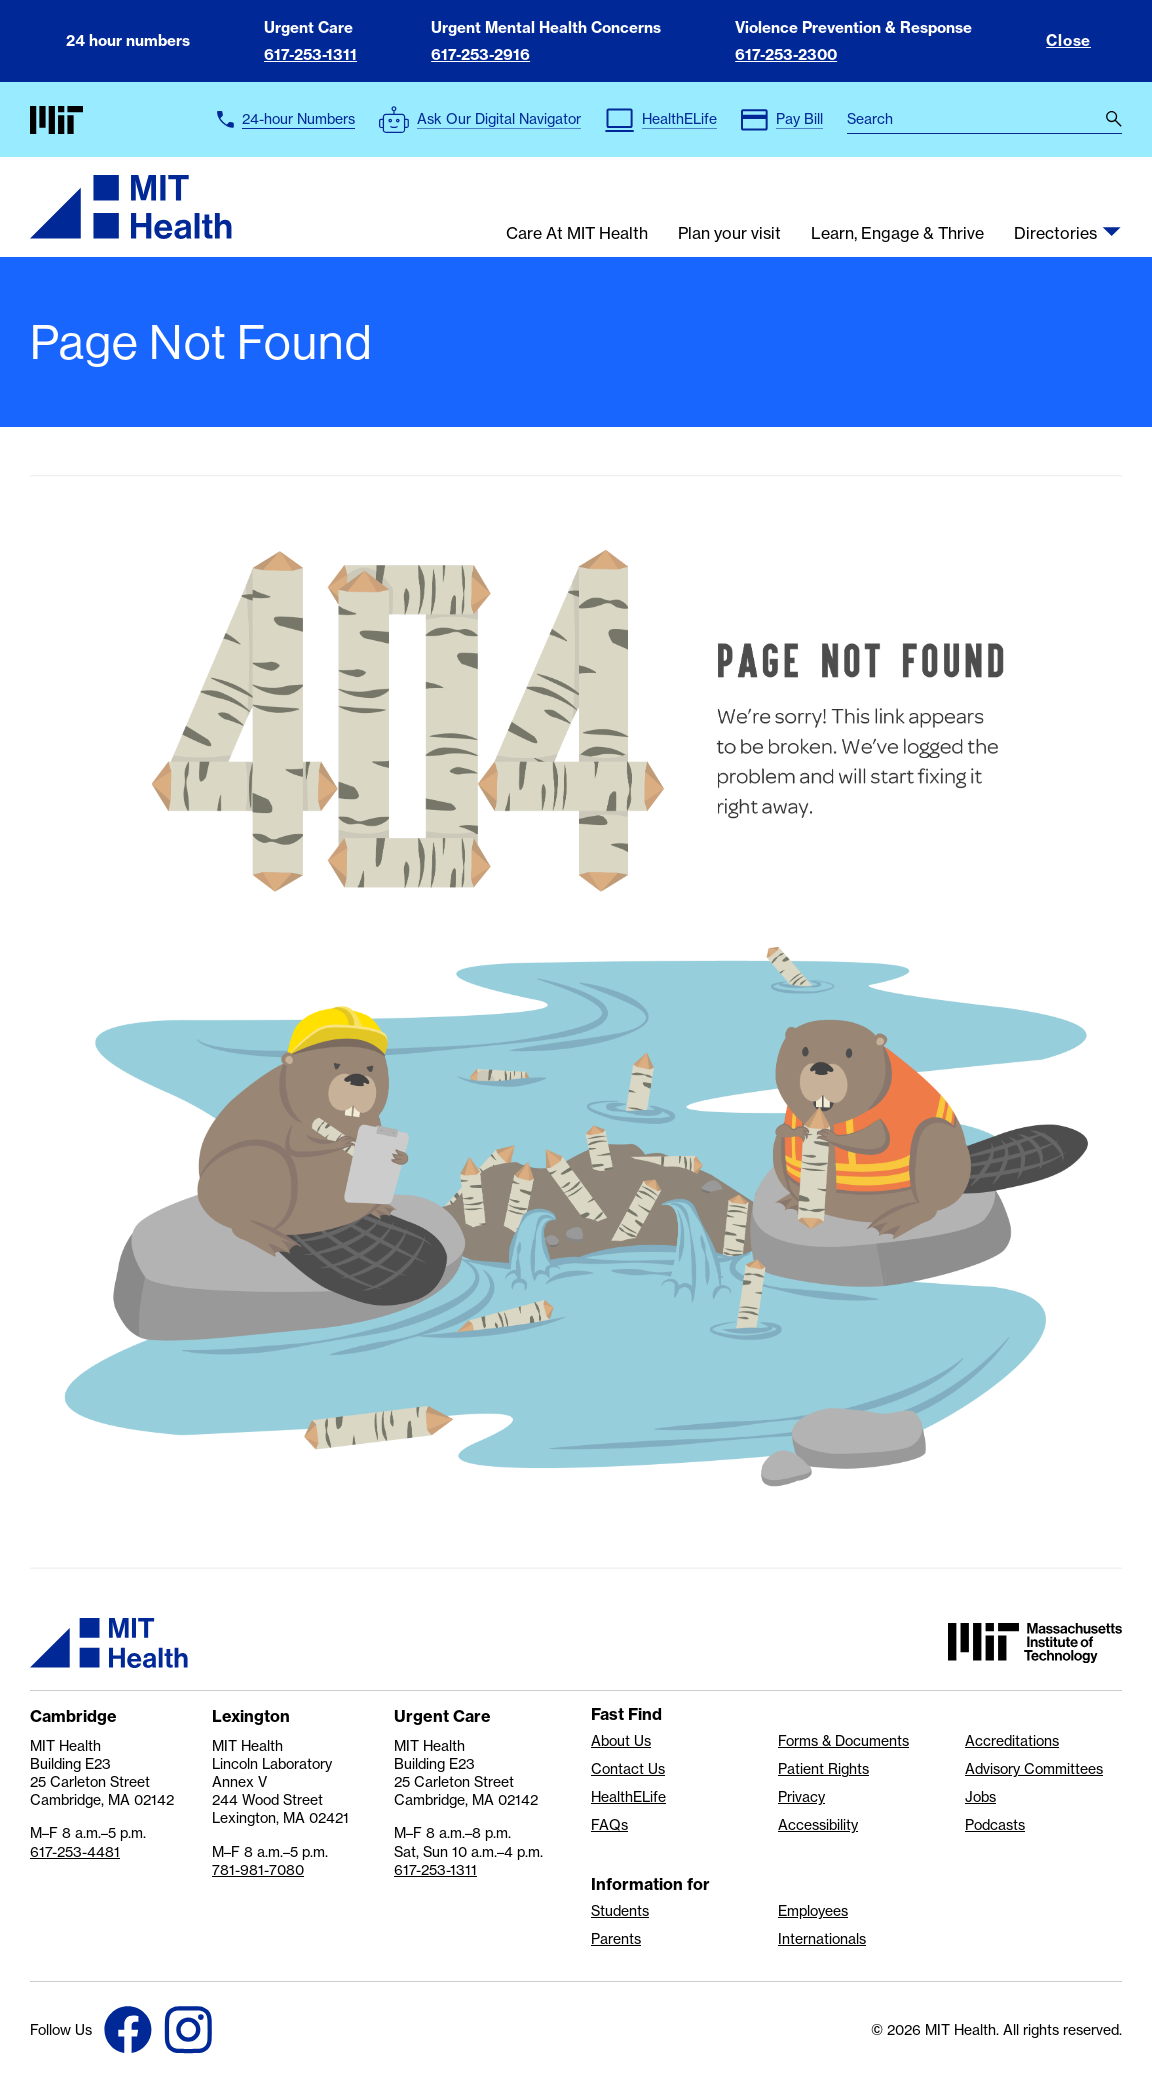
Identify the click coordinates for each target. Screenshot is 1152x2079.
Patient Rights (823, 1769)
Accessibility (818, 1825)
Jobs (980, 1797)
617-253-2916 (480, 54)
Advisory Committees (1034, 1769)
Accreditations (1012, 1741)
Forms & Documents (843, 1741)
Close (1068, 40)
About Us (621, 1741)
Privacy (801, 1797)
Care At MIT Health (577, 234)
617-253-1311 (310, 54)
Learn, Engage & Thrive (897, 234)
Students (620, 1911)
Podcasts (995, 1825)
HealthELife (628, 1797)
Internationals (822, 1939)
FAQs (609, 1825)
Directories (1055, 234)
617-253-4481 (75, 1852)
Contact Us (628, 1769)
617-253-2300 (786, 54)
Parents (616, 1939)
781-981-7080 (258, 1870)
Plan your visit (729, 234)
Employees (813, 1911)
